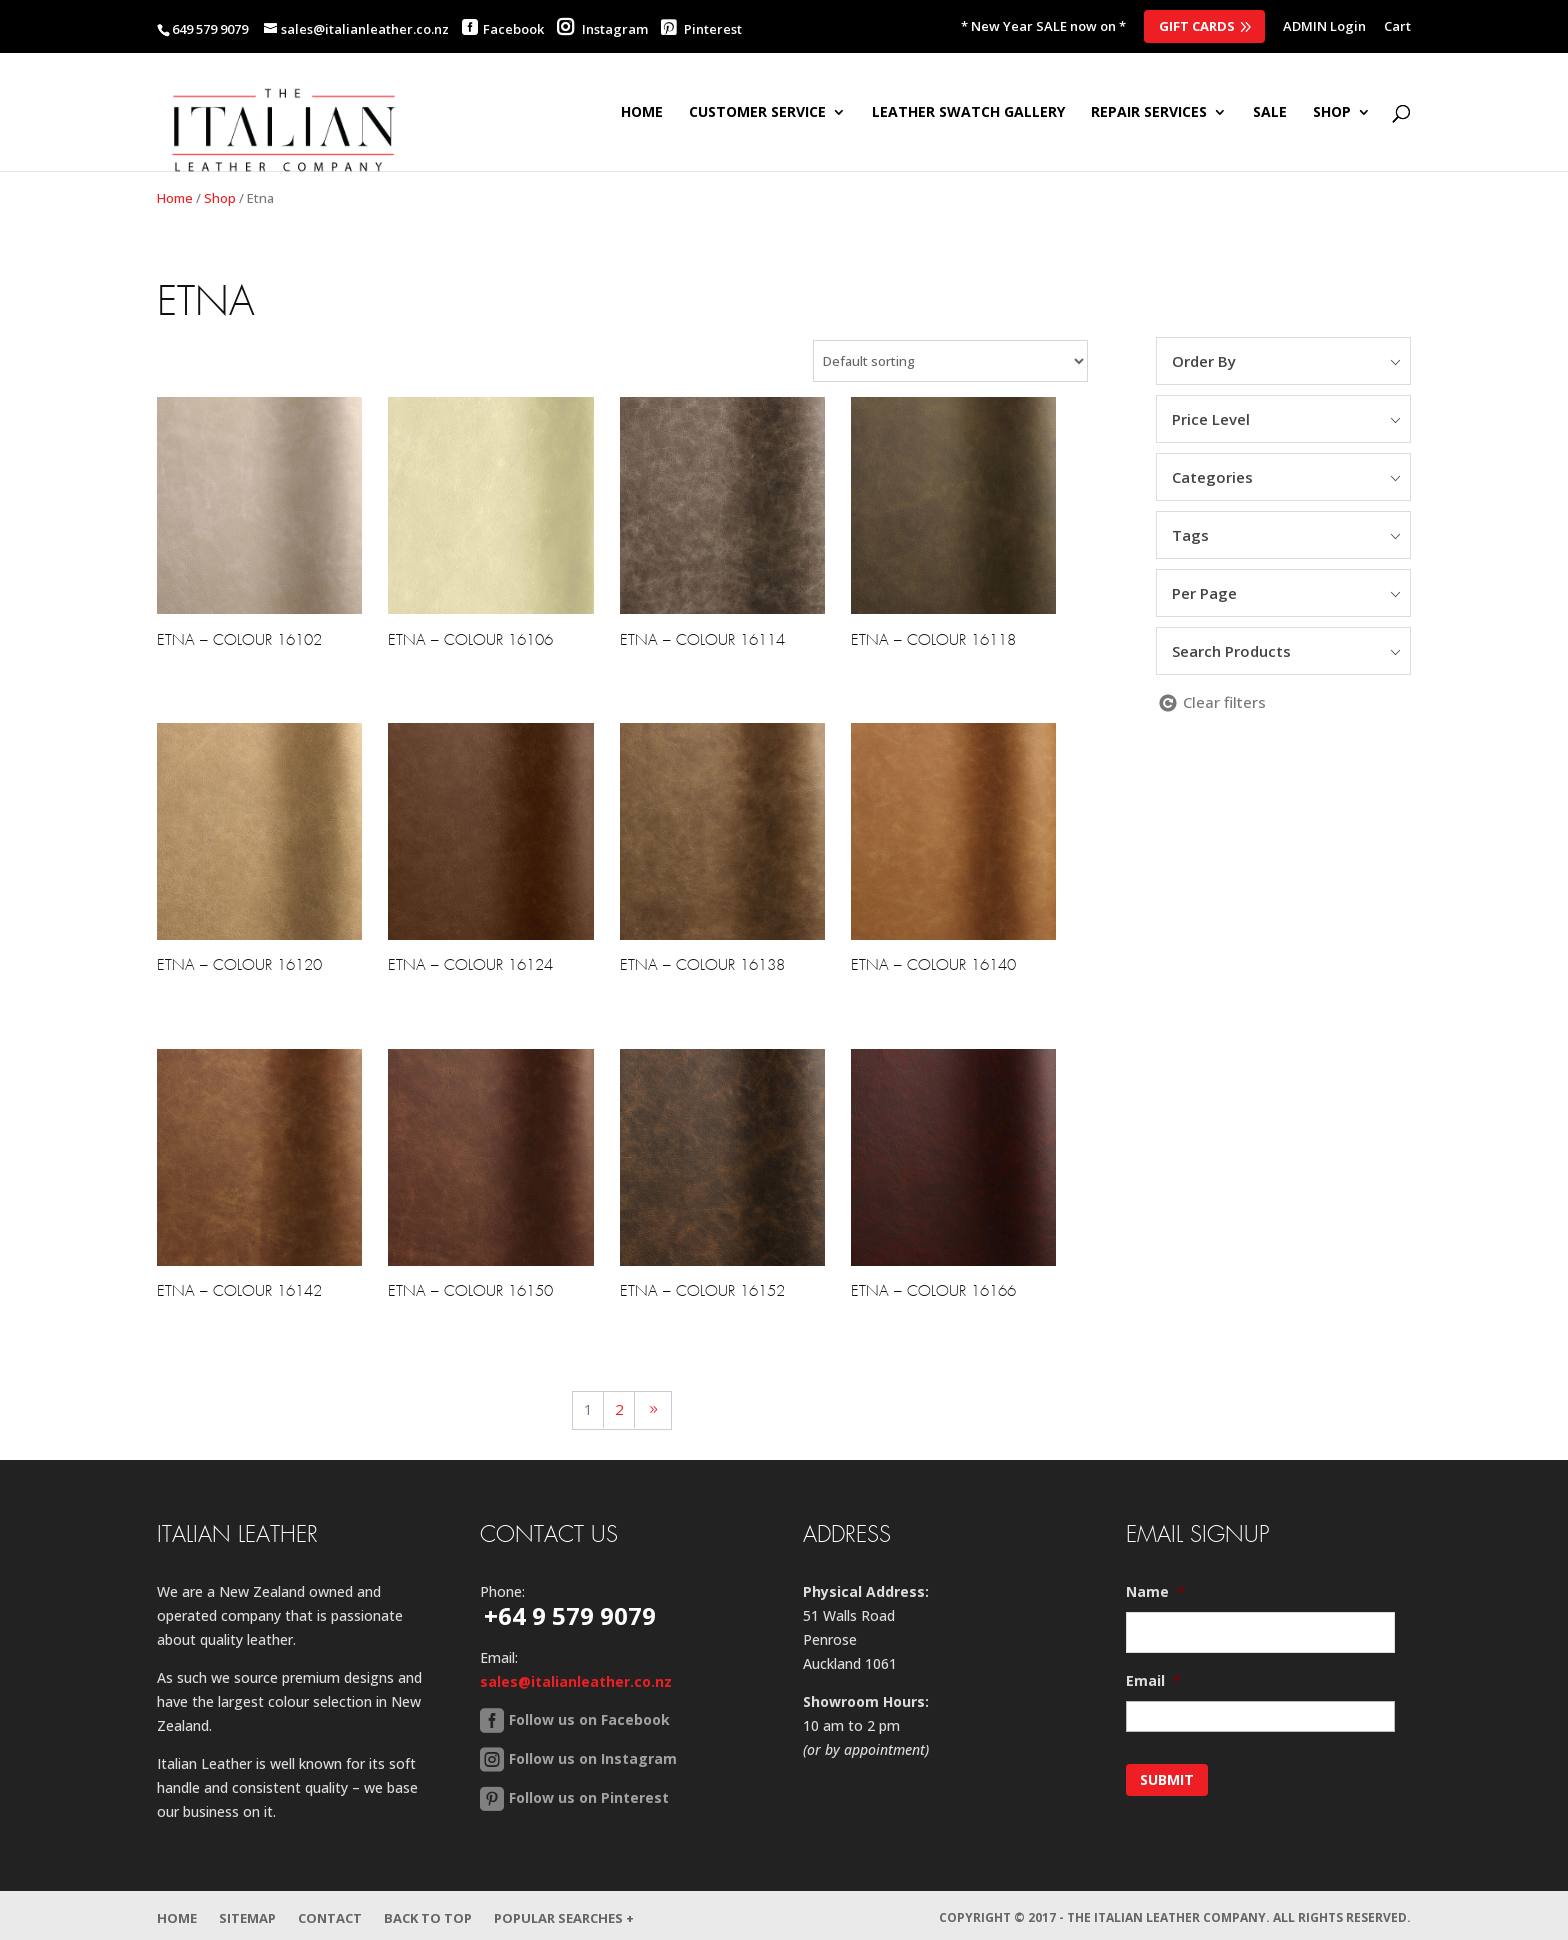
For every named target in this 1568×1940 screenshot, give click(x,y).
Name (1155, 1592)
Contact (330, 1913)
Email (1153, 1681)
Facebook (513, 29)
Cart (1397, 27)
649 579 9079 (210, 29)
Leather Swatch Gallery (968, 113)
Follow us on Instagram (593, 1758)
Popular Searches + (564, 1913)
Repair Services (1149, 113)
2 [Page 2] (619, 1409)
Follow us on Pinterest (589, 1797)
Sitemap (247, 1913)
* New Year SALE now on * (1043, 27)
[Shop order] (950, 361)
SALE (1270, 113)
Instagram (602, 29)
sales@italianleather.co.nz (576, 1681)
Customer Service (757, 113)
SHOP (1332, 113)
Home (642, 113)
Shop (220, 198)
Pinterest (701, 29)
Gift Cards (1197, 26)
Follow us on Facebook (589, 1719)
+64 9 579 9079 (570, 1615)
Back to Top (428, 1913)
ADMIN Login (1324, 27)
